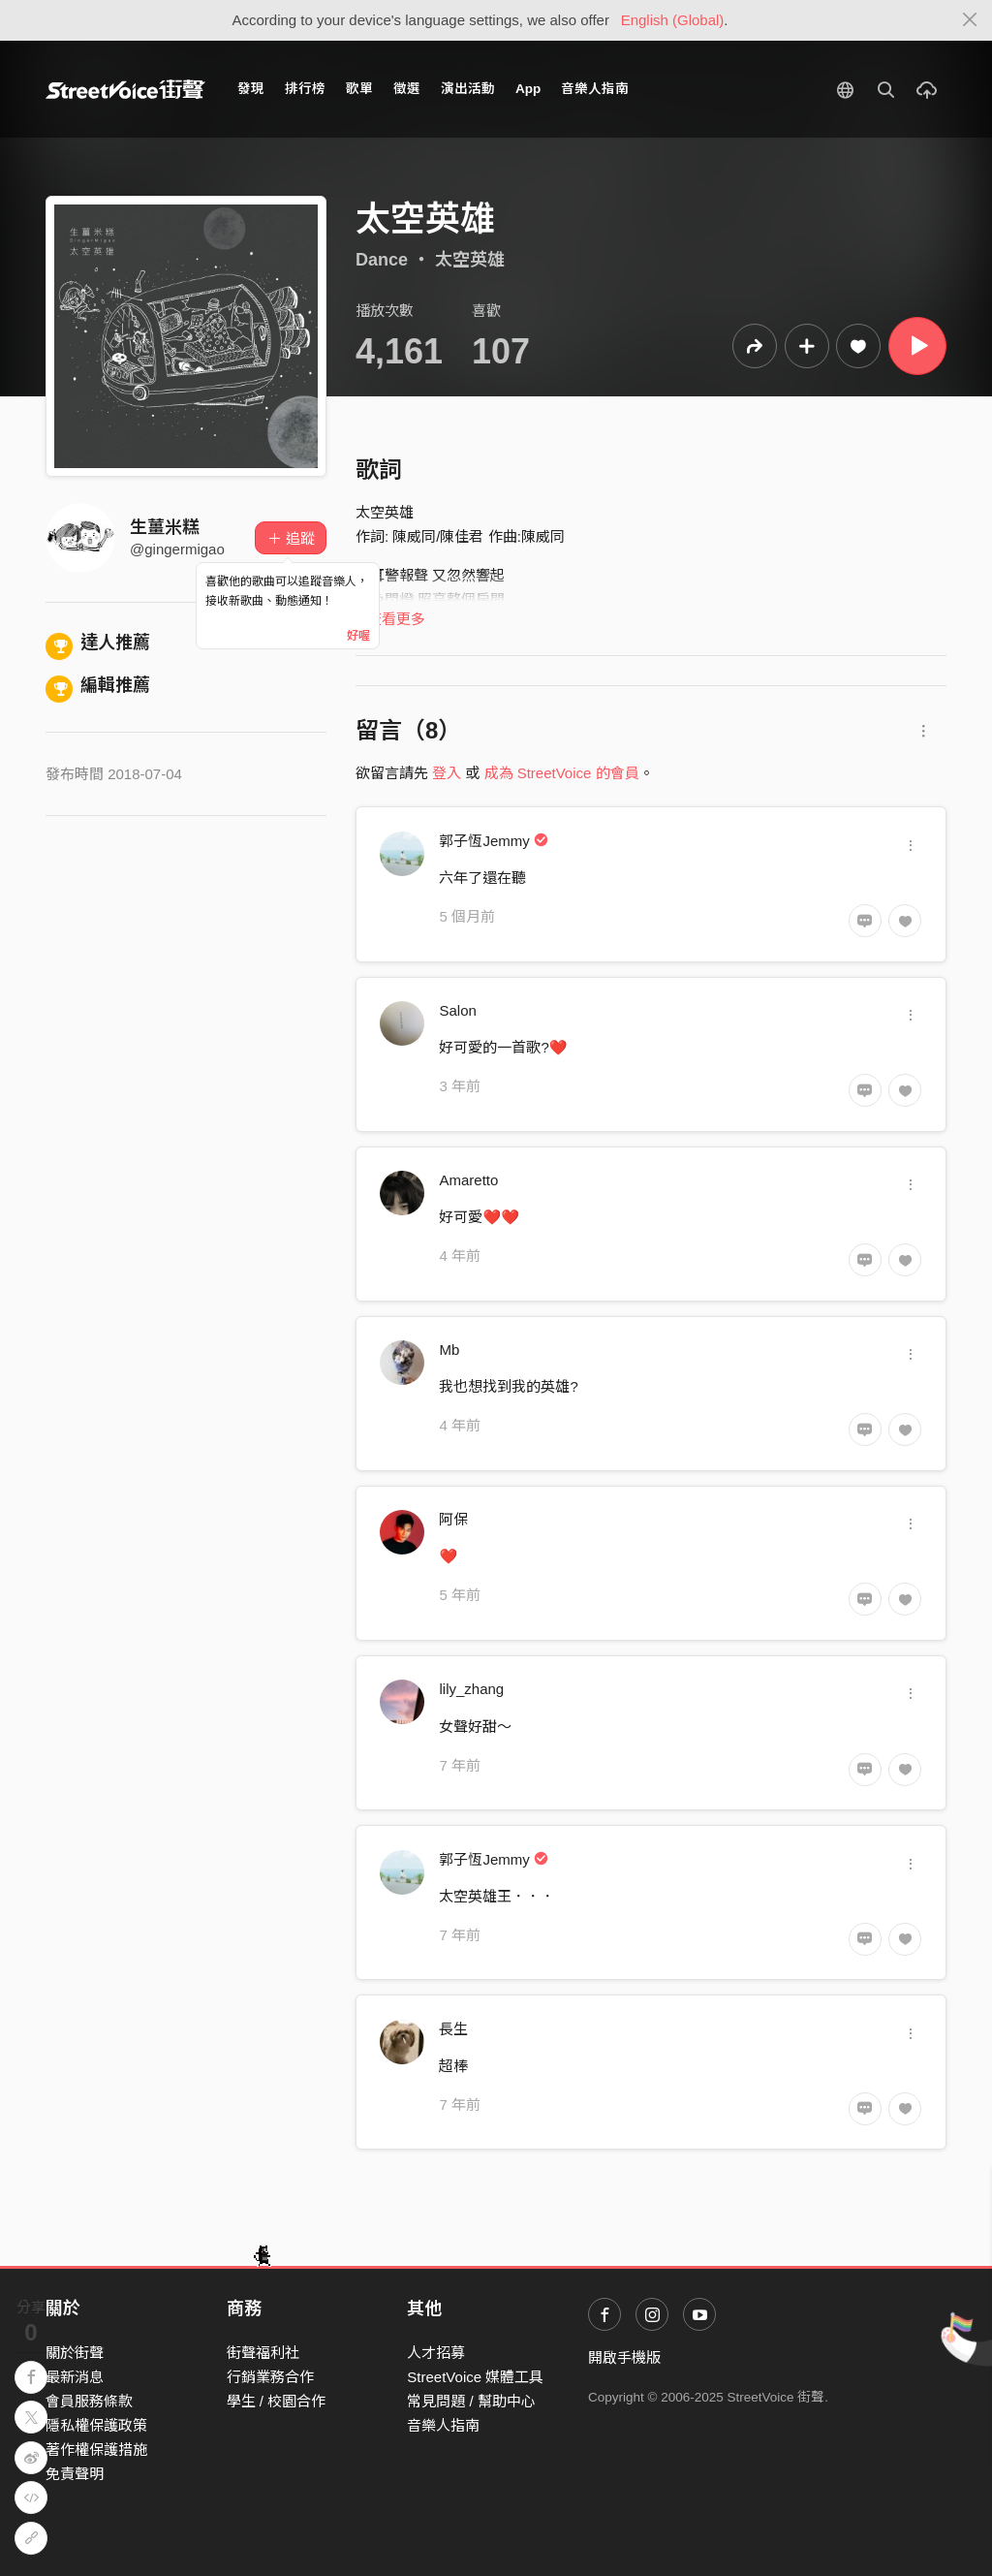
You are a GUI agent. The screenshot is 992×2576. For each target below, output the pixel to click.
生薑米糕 (165, 527)
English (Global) (673, 20)
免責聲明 (75, 2474)
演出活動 (468, 88)
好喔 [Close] (358, 636)
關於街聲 (75, 2352)
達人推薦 (98, 642)
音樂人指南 (595, 88)
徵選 (406, 88)
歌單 (359, 88)
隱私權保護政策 (96, 2425)
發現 (250, 88)
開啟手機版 (624, 2357)
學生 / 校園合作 (276, 2401)
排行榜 (305, 88)
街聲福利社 (263, 2352)
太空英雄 (470, 259)
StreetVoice (125, 89)
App (528, 88)
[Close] (970, 20)
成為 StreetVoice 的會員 (561, 773)
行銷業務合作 (270, 2377)
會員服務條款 (89, 2401)
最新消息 (75, 2377)
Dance (382, 259)
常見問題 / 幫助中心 (471, 2401)
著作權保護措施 (96, 2449)
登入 (446, 773)
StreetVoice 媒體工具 (475, 2377)
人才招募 (436, 2352)
